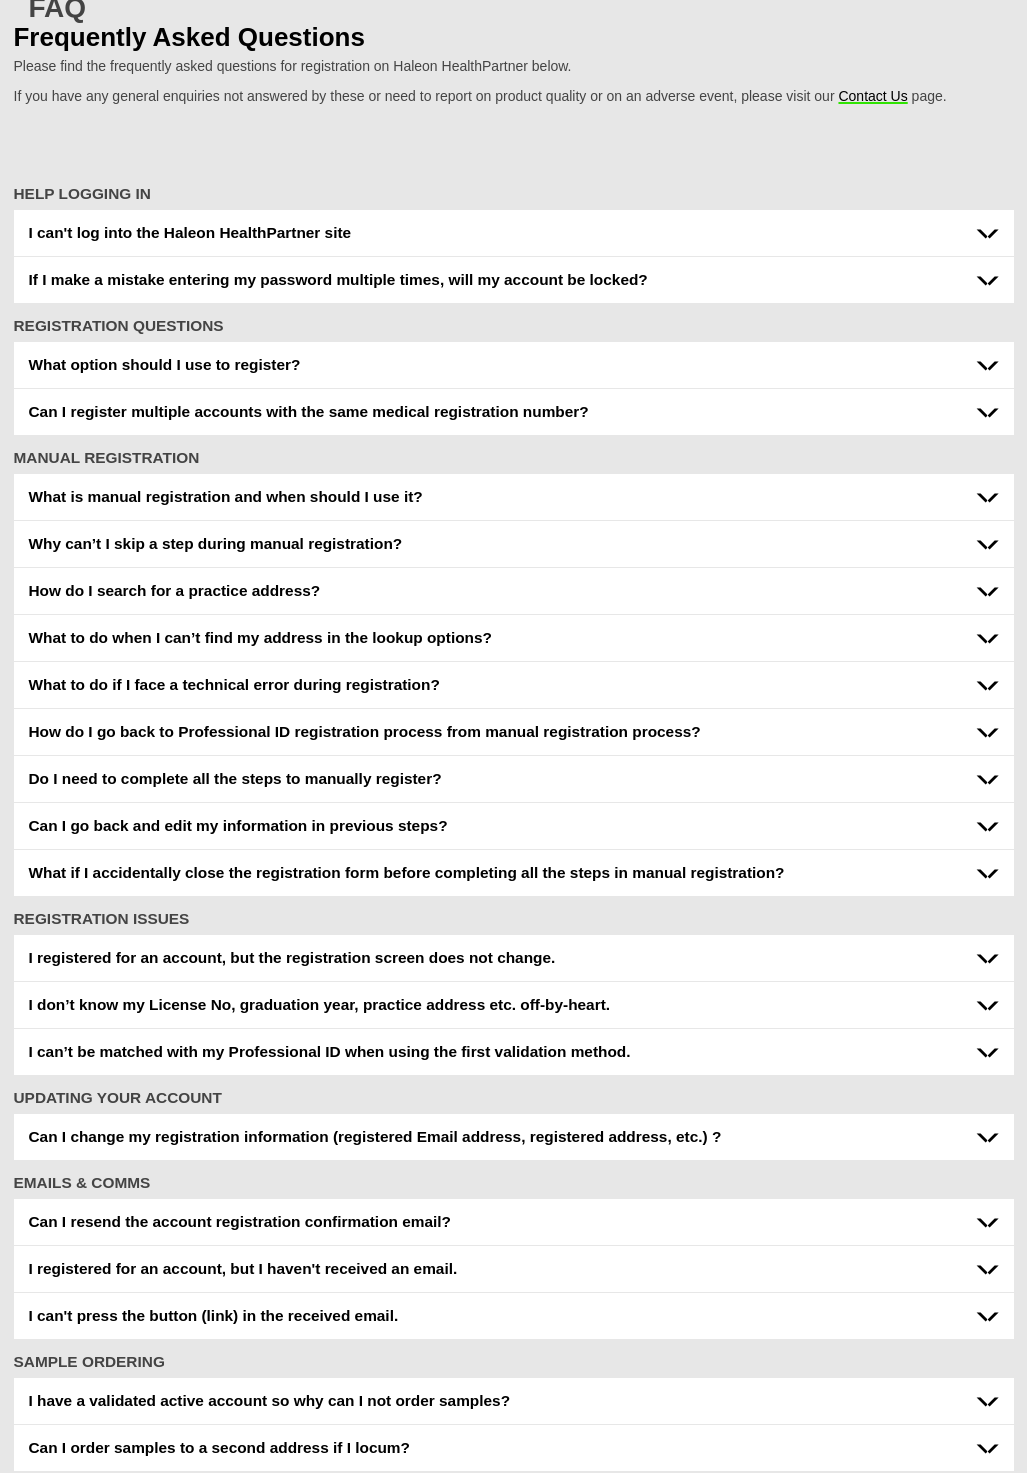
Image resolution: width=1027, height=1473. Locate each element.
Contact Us (872, 96)
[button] (514, 233)
